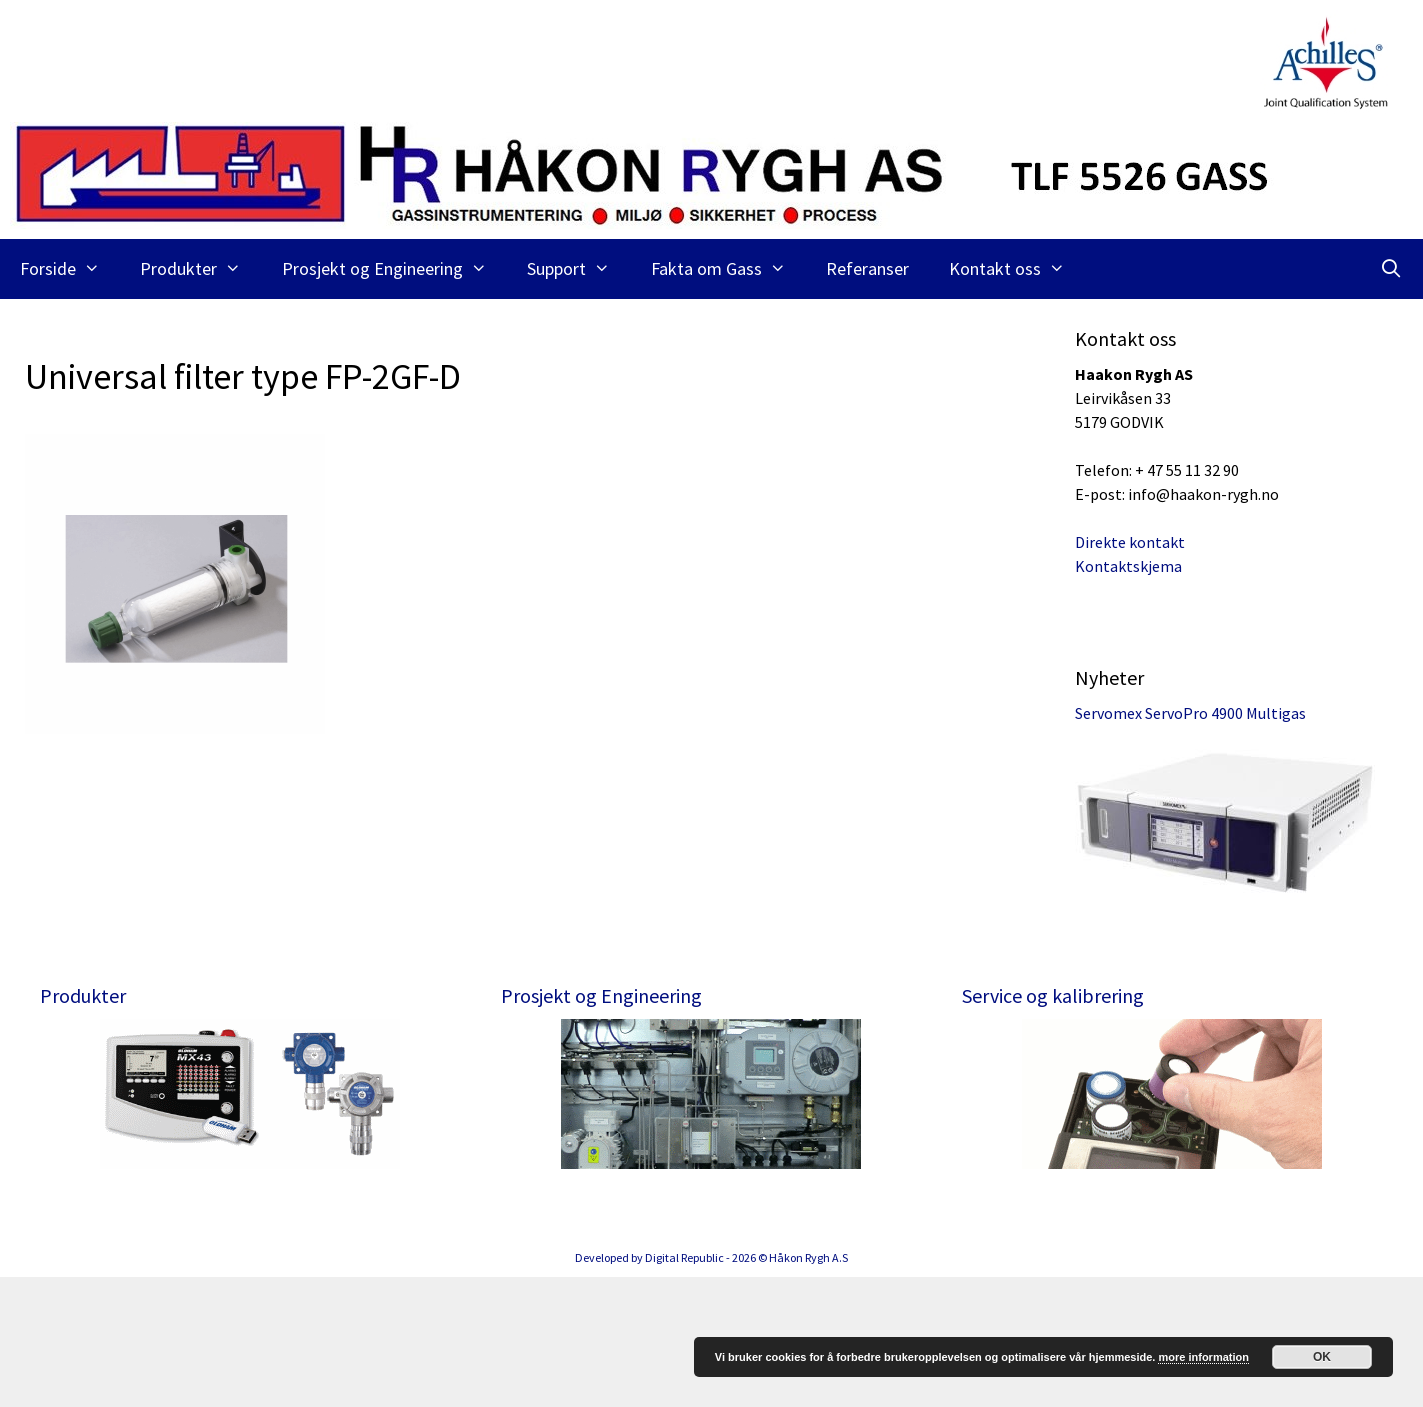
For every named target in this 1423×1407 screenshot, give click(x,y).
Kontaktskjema (1128, 566)
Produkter (200, 269)
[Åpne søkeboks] (1391, 269)
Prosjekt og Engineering (394, 269)
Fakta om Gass (728, 269)
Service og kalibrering (1053, 995)
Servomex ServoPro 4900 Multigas (1190, 713)
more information (1203, 1357)
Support (578, 269)
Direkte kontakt (1130, 542)
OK (1322, 1357)
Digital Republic (684, 1387)
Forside (70, 269)
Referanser (867, 268)
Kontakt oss (1017, 269)
